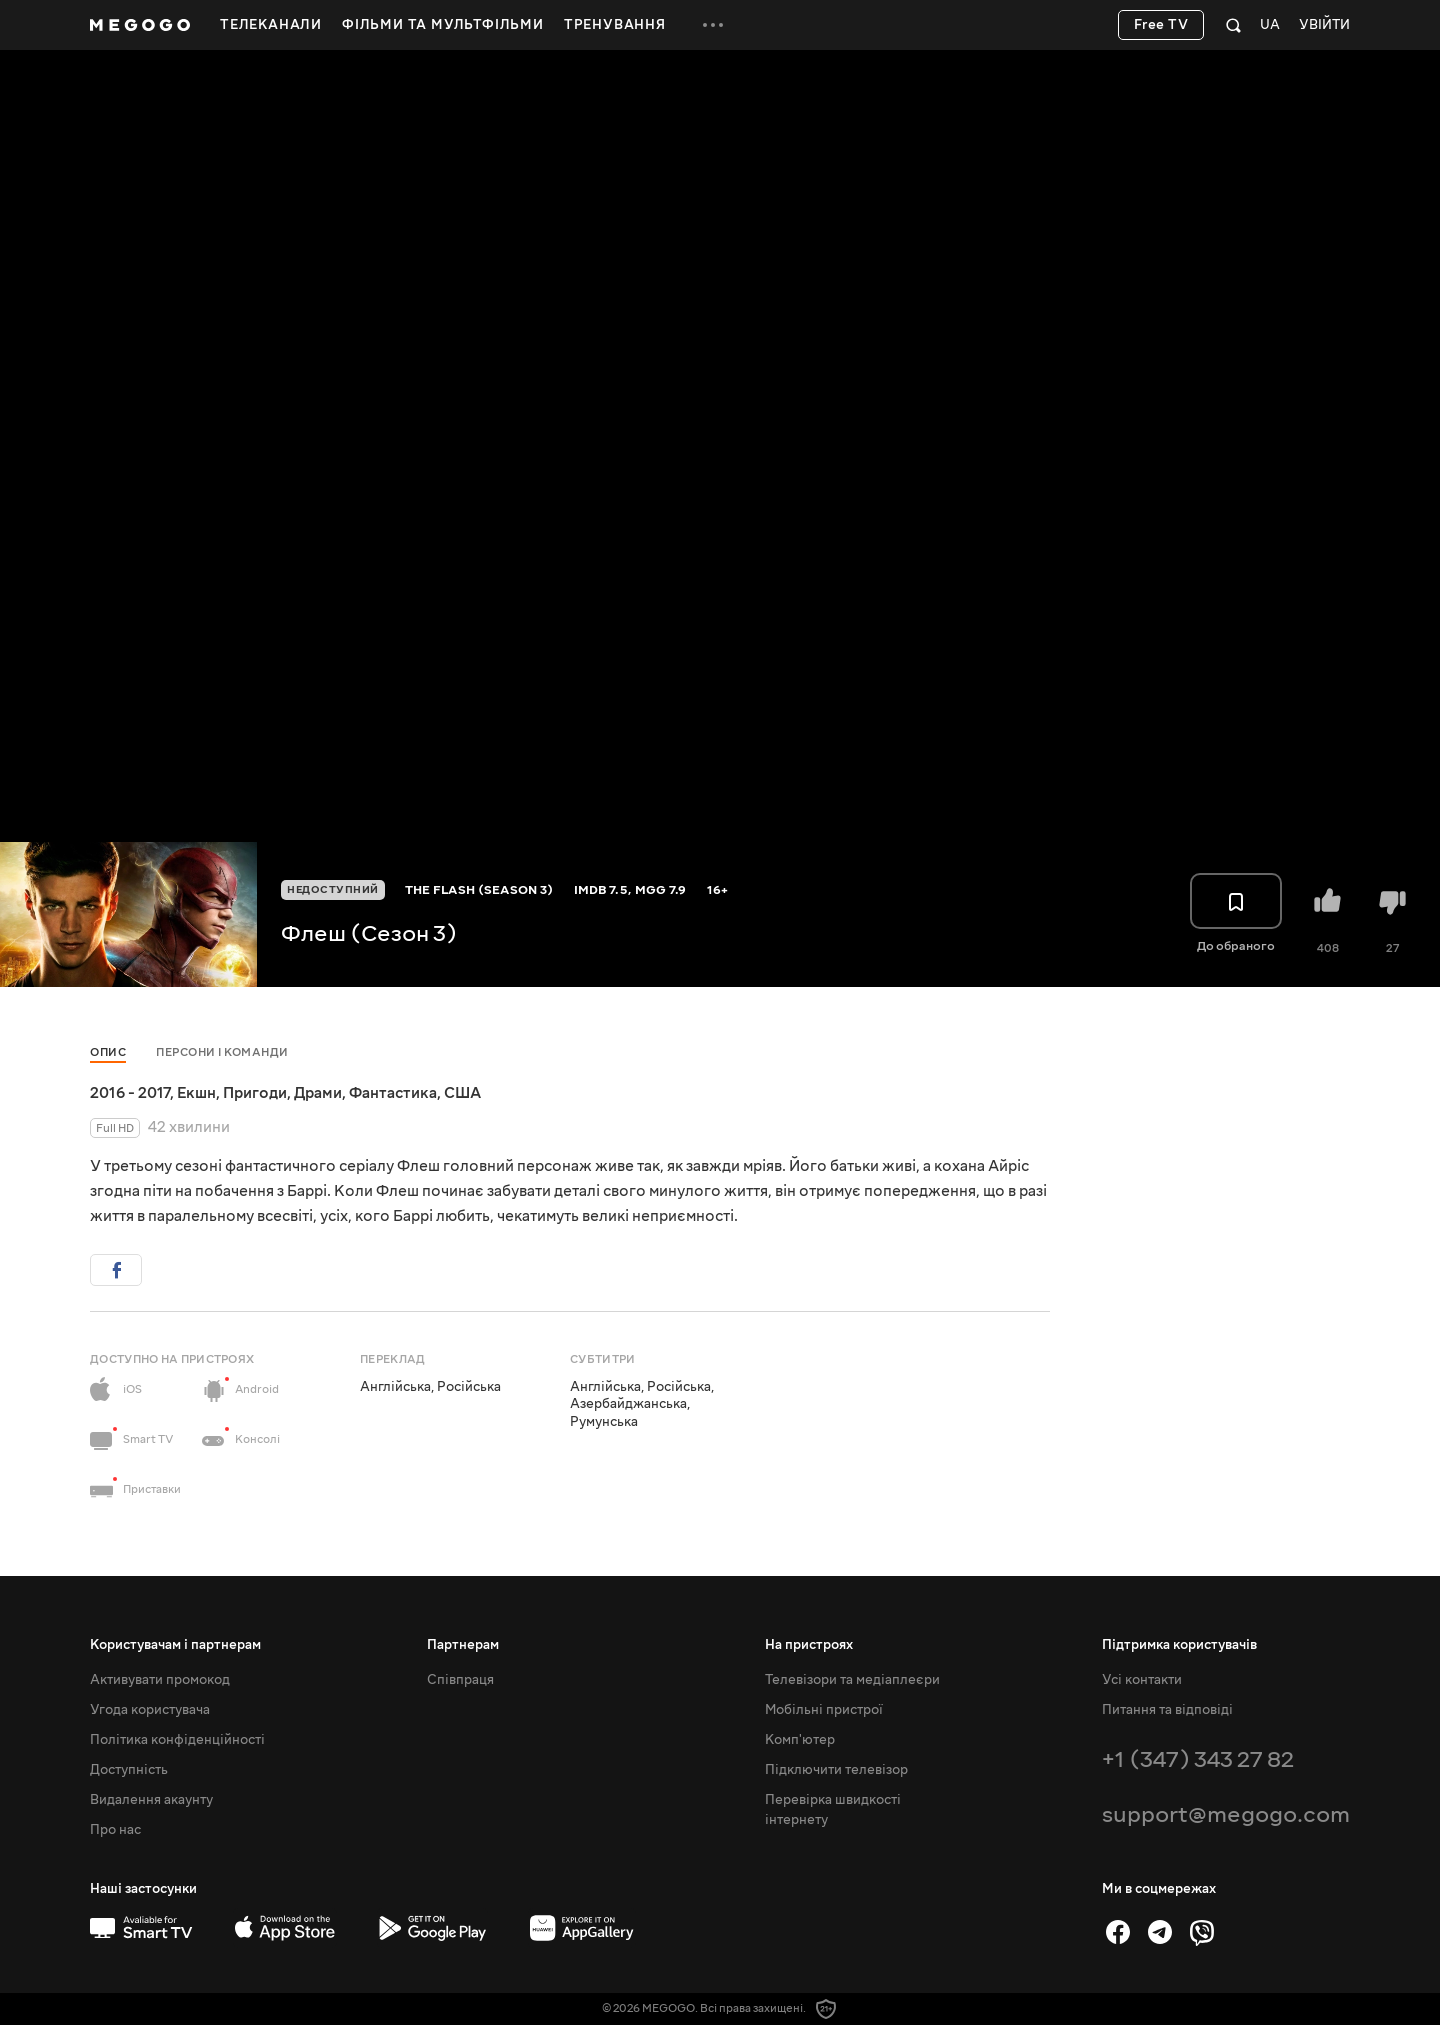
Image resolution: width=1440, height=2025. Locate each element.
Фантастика (393, 1093)
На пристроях (809, 1645)
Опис (108, 1052)
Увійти (1324, 25)
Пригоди (255, 1093)
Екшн (196, 1093)
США (462, 1093)
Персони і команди (222, 1052)
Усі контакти (1142, 1680)
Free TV (1161, 25)
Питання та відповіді (1167, 1710)
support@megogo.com (1226, 1814)
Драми (318, 1093)
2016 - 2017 (130, 1093)
